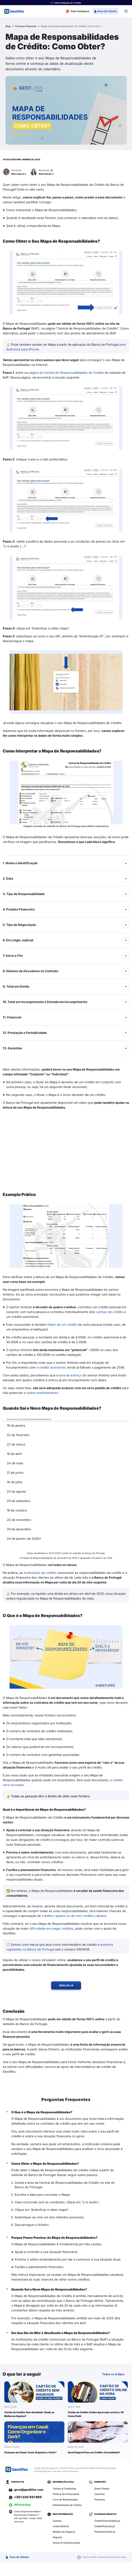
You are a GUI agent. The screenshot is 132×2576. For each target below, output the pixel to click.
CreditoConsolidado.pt (107, 2537)
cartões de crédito (109, 1312)
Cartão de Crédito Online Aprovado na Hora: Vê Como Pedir (63, 2418)
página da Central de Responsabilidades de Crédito (66, 372)
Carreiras (99, 2510)
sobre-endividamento (42, 1393)
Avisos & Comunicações (66, 2559)
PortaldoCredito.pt (104, 2548)
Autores (57, 2537)
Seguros (57, 2553)
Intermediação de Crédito (67, 2521)
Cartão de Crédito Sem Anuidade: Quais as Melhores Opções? (21, 2418)
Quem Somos (101, 2505)
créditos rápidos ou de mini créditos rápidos (74, 1918)
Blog (8, 26)
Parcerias (99, 2516)
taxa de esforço (70, 1375)
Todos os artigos (115, 2376)
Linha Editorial (61, 2542)
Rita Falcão (45, 173)
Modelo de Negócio (64, 2548)
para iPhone (30, 349)
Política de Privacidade (66, 2510)
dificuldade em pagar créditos (51, 1931)
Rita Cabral (17, 173)
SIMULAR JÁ (66, 1987)
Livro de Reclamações (65, 2516)
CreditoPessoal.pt (104, 2542)
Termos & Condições (64, 2505)
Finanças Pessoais (25, 26)
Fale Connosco (80, 11)
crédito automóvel (52, 1367)
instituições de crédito (40, 1575)
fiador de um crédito (62, 1324)
